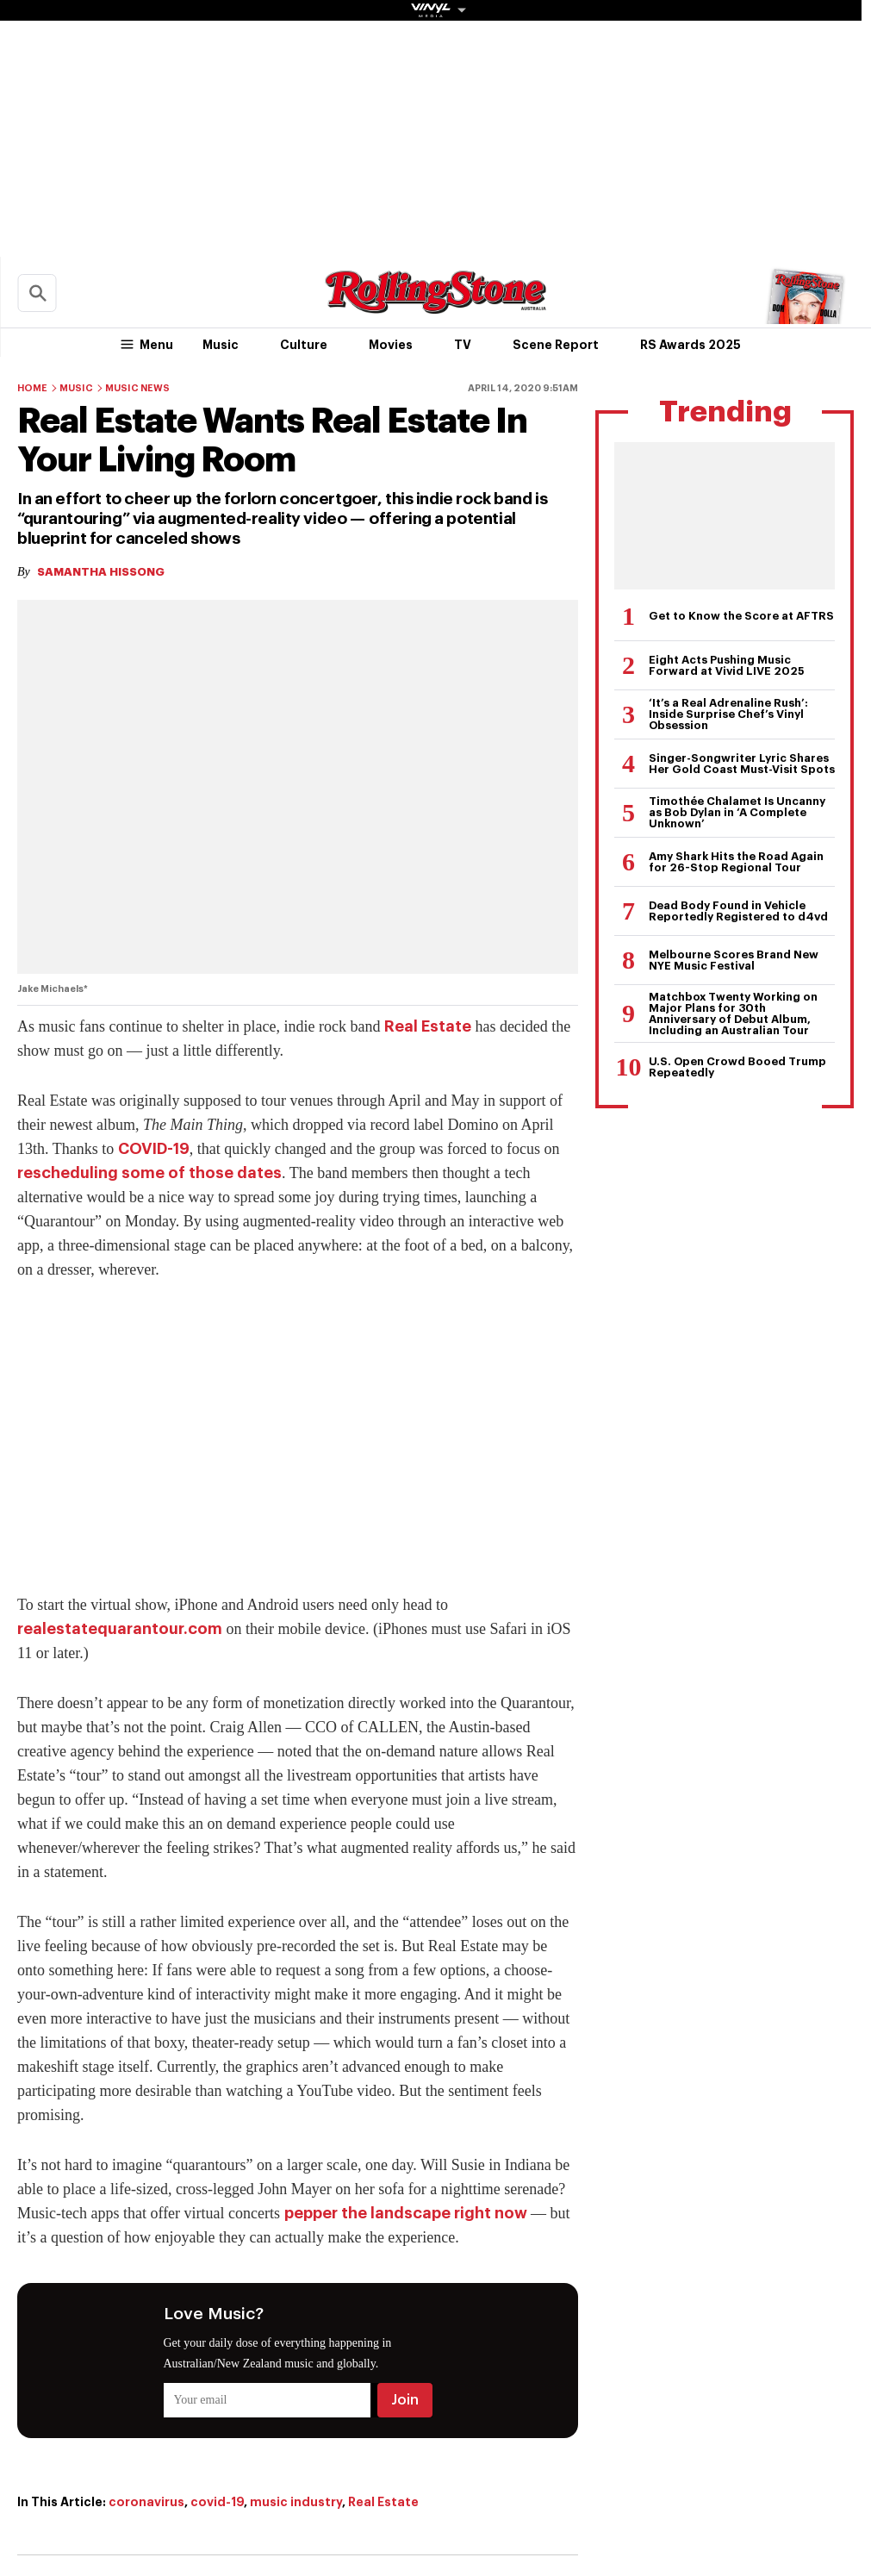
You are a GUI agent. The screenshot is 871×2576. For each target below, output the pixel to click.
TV (462, 345)
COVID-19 (154, 1149)
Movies (391, 345)
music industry (296, 2502)
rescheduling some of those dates (149, 1173)
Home (32, 388)
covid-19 (217, 2502)
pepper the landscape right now (405, 2213)
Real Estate (427, 1026)
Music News (137, 388)
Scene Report (556, 345)
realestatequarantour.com (119, 1629)
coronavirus (146, 2502)
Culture (303, 345)
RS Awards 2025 (690, 345)
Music (220, 345)
